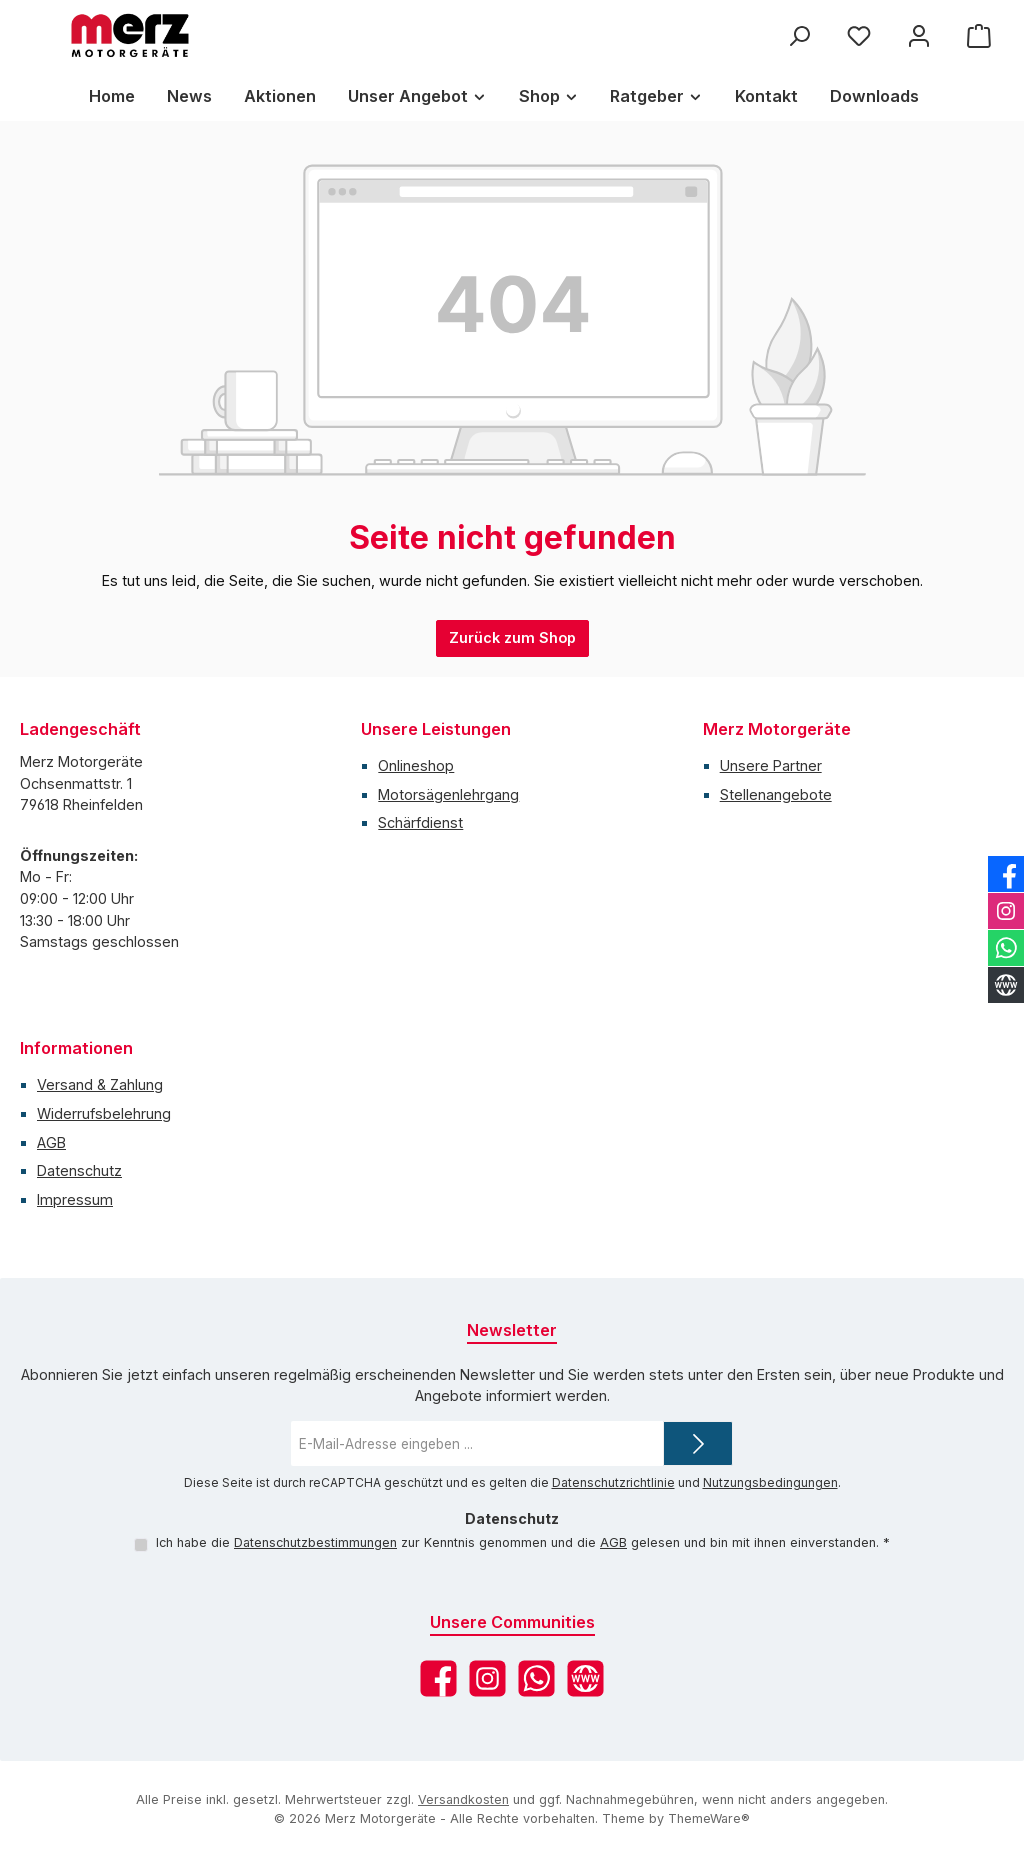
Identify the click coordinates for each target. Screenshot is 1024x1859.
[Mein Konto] (919, 35)
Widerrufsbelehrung (104, 1113)
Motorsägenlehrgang (448, 794)
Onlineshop (416, 765)
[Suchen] (799, 35)
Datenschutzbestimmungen (315, 1542)
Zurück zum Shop (512, 637)
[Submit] (698, 1443)
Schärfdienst (420, 822)
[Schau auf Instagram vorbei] (487, 1678)
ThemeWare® (709, 1818)
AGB (51, 1142)
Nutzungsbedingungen (770, 1482)
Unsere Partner (771, 765)
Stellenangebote (776, 794)
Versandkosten (463, 1799)
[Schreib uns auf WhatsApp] (536, 1678)
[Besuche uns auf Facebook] (438, 1678)
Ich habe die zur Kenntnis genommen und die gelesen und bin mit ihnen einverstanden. (523, 1542)
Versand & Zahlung (100, 1084)
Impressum (75, 1199)
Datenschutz (79, 1170)
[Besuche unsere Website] (585, 1678)
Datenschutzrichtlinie (613, 1482)
